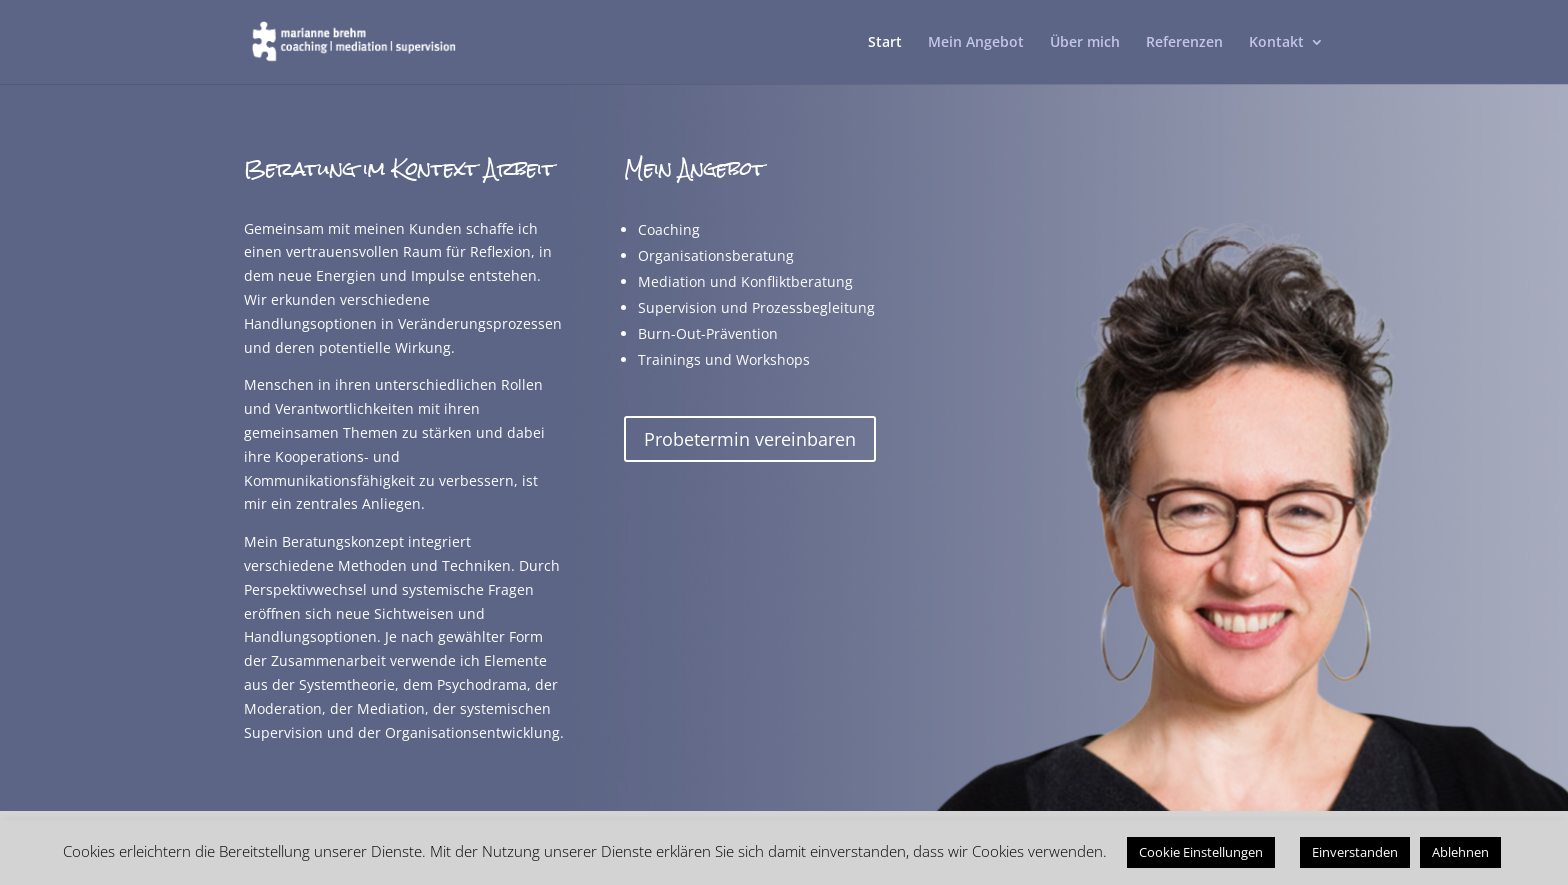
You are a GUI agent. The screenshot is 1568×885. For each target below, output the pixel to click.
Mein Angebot (976, 43)
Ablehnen (1460, 852)
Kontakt (1276, 43)
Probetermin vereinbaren (750, 439)
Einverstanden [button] (1355, 852)
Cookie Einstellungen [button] (1201, 852)
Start (885, 43)
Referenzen (1184, 43)
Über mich (1085, 43)
